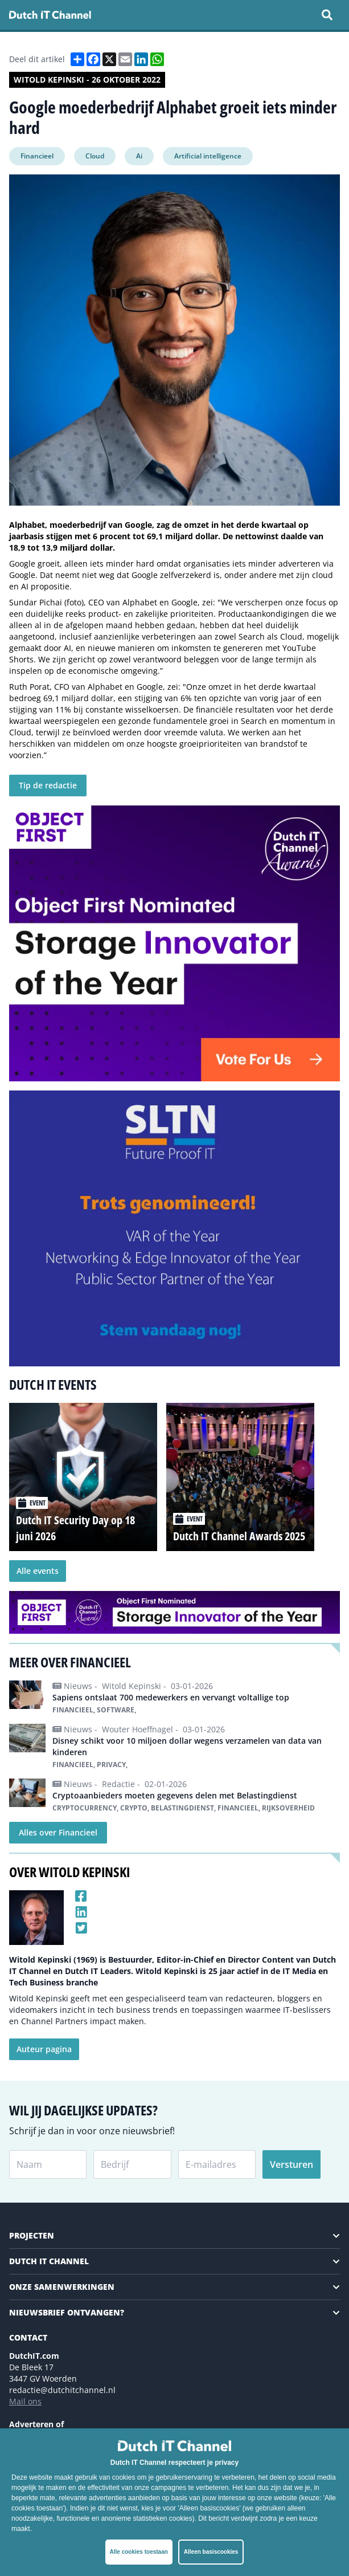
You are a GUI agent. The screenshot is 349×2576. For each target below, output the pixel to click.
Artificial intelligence (207, 156)
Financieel (37, 156)
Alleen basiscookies (211, 2552)
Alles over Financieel (58, 1832)
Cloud (94, 156)
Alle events (38, 1570)
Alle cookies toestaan (139, 2552)
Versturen (291, 2164)
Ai (139, 156)
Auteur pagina (44, 2049)
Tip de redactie (48, 785)
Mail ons (25, 2401)
